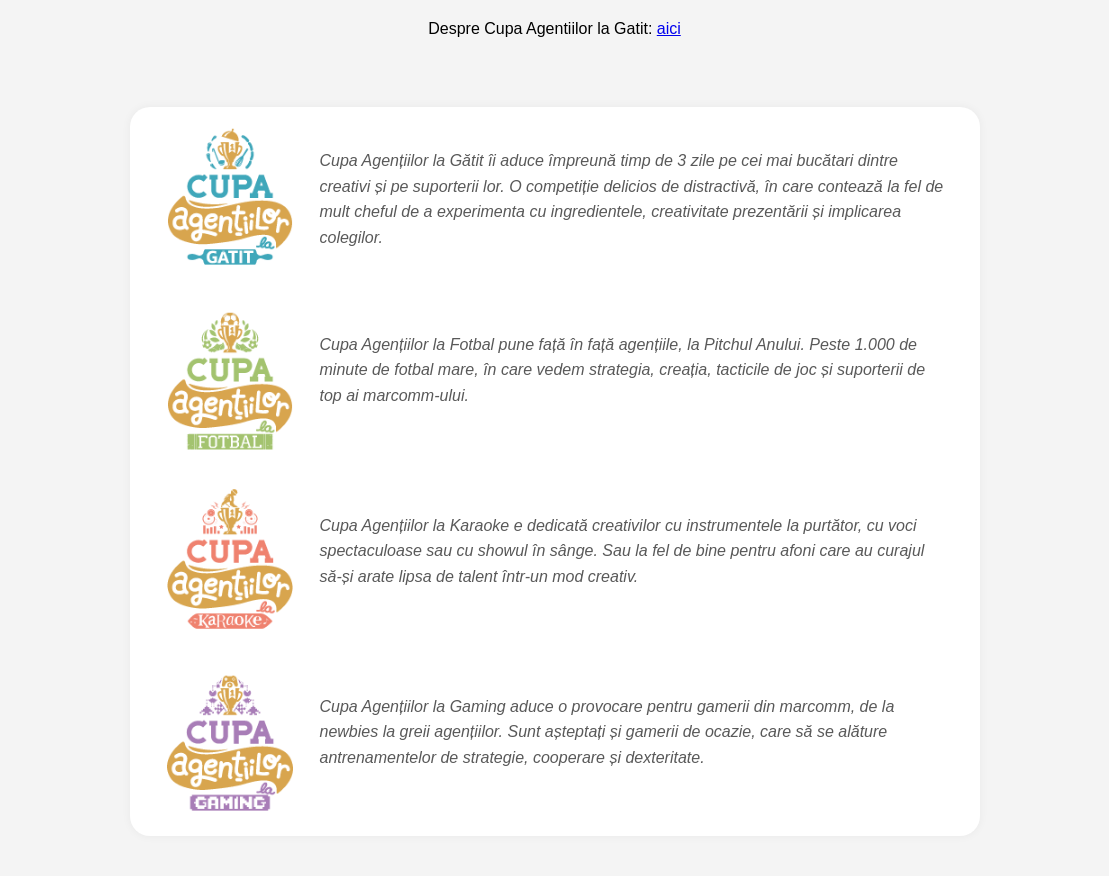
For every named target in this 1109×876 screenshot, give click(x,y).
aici (669, 28)
